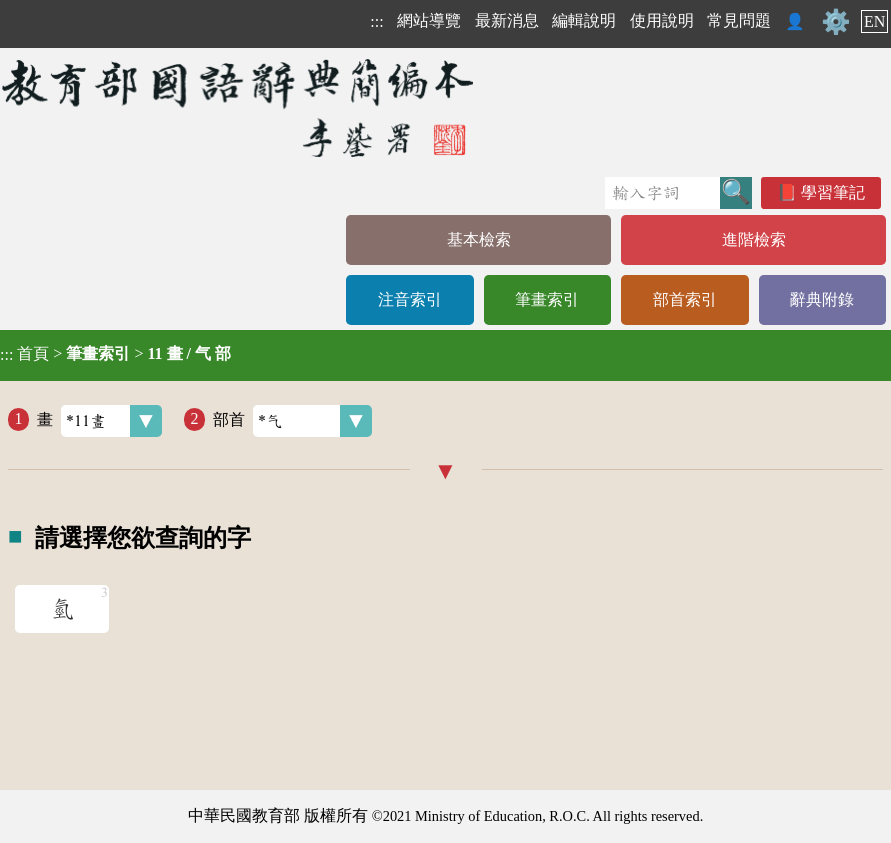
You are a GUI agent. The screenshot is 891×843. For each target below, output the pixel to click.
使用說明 (662, 20)
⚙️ (836, 22)
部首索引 (685, 299)
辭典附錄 (822, 299)
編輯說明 (584, 20)
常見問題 (739, 20)
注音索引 (410, 299)
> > (115, 354)
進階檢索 (754, 239)
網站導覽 (429, 20)
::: (376, 21)
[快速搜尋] (662, 193)
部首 (292, 421)
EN (874, 21)
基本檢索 (479, 239)
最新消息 (507, 20)
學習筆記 (833, 192)
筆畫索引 (547, 299)
